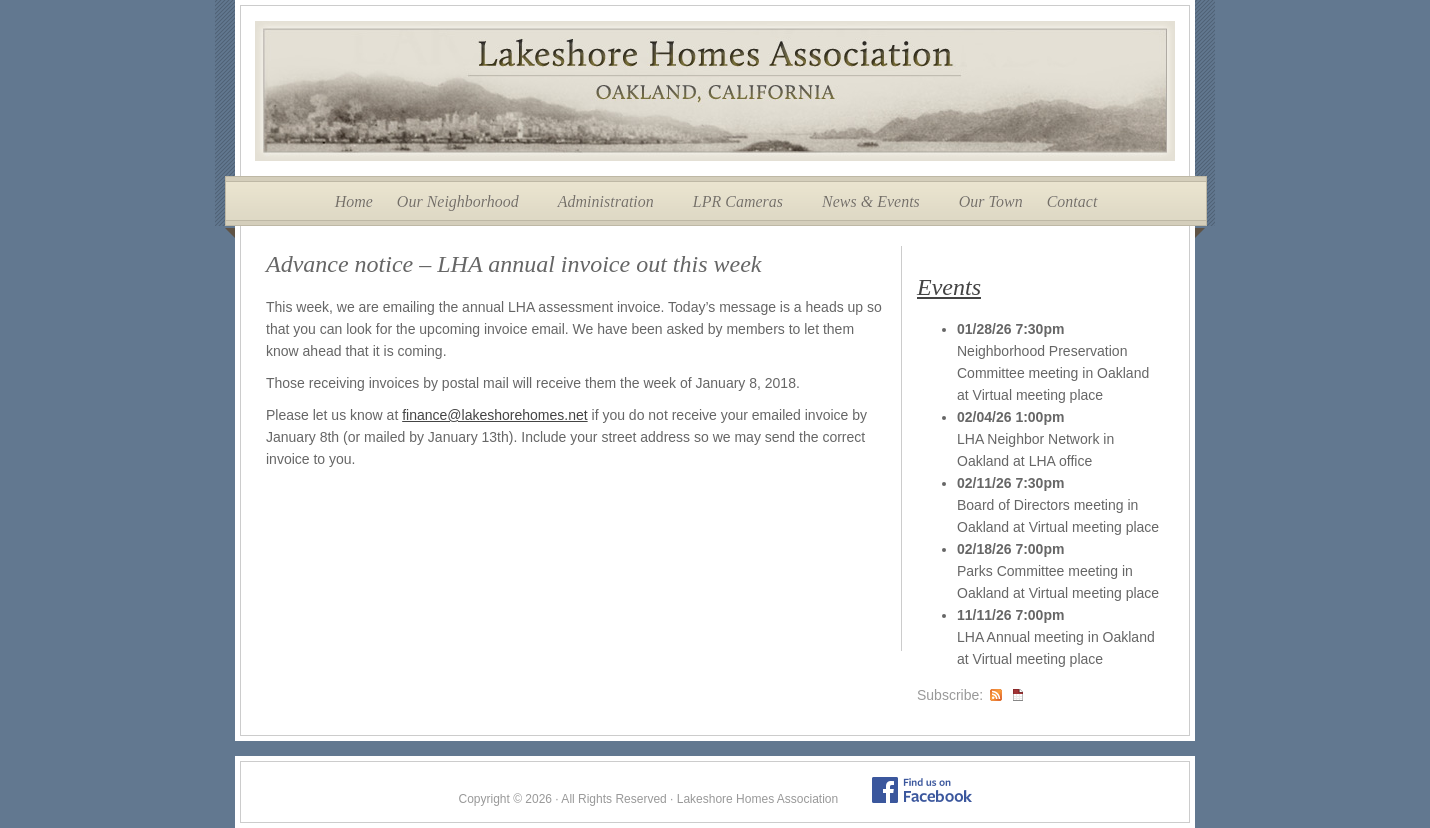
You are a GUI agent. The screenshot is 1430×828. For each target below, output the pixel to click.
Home (354, 201)
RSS (996, 695)
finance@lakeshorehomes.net (494, 415)
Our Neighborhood (458, 201)
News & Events (871, 201)
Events (949, 287)
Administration (606, 201)
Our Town (991, 201)
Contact (1072, 201)
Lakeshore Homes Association (715, 91)
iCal (1018, 695)
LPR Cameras (738, 201)
